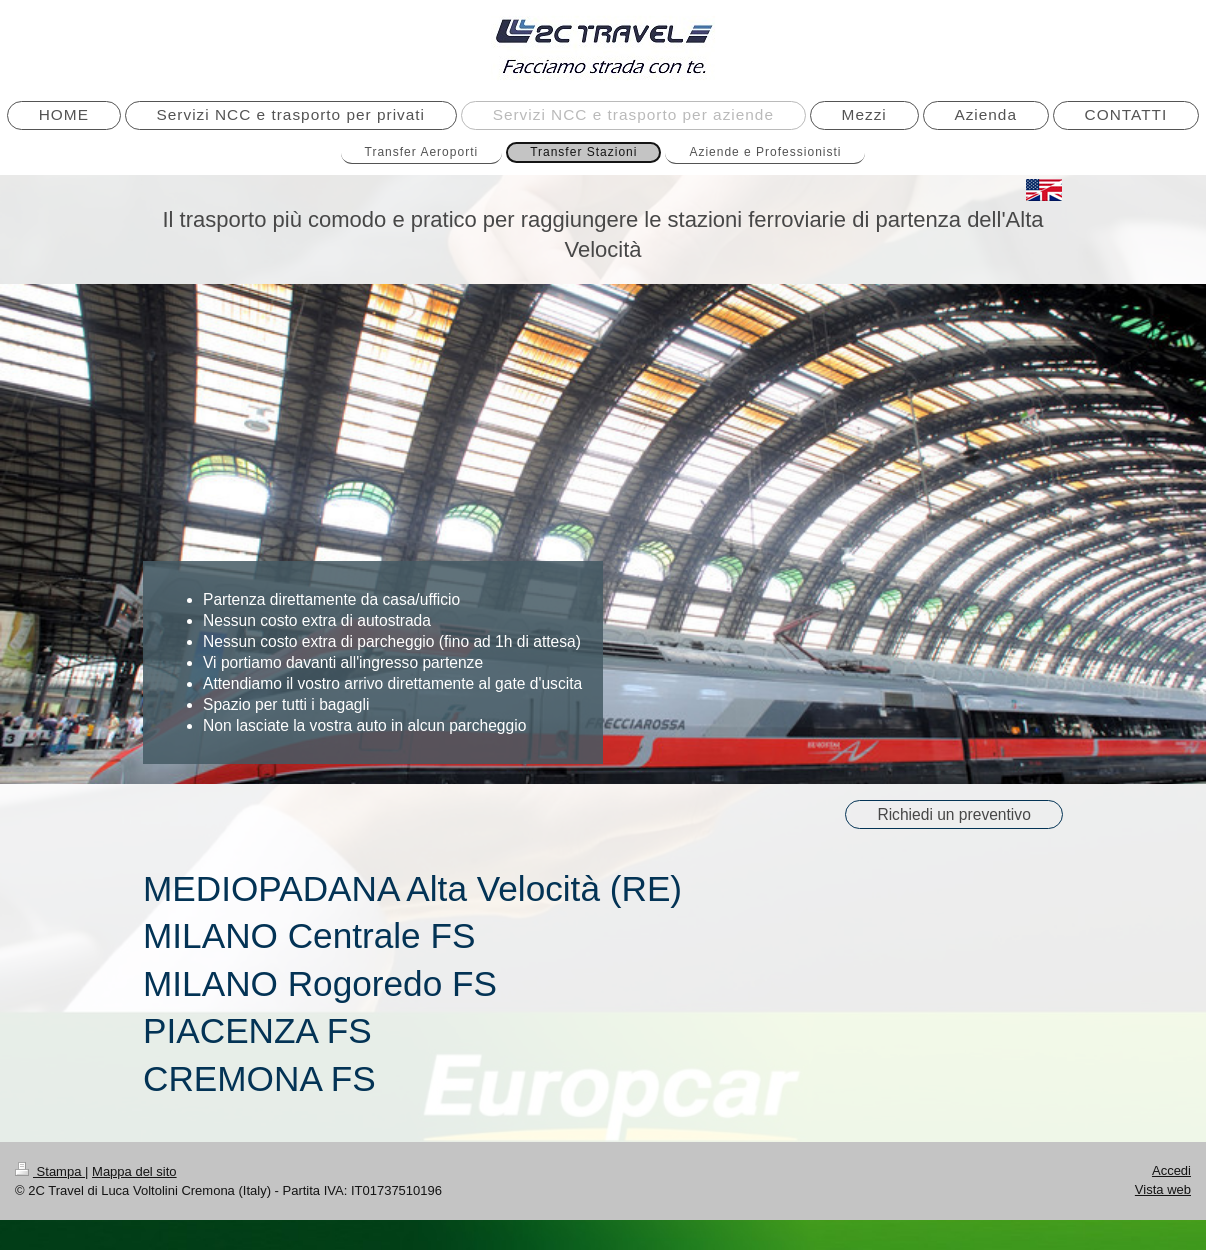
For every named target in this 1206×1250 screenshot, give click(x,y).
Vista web (1163, 1189)
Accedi (1171, 1170)
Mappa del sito (134, 1171)
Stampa (50, 1171)
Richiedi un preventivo (953, 814)
